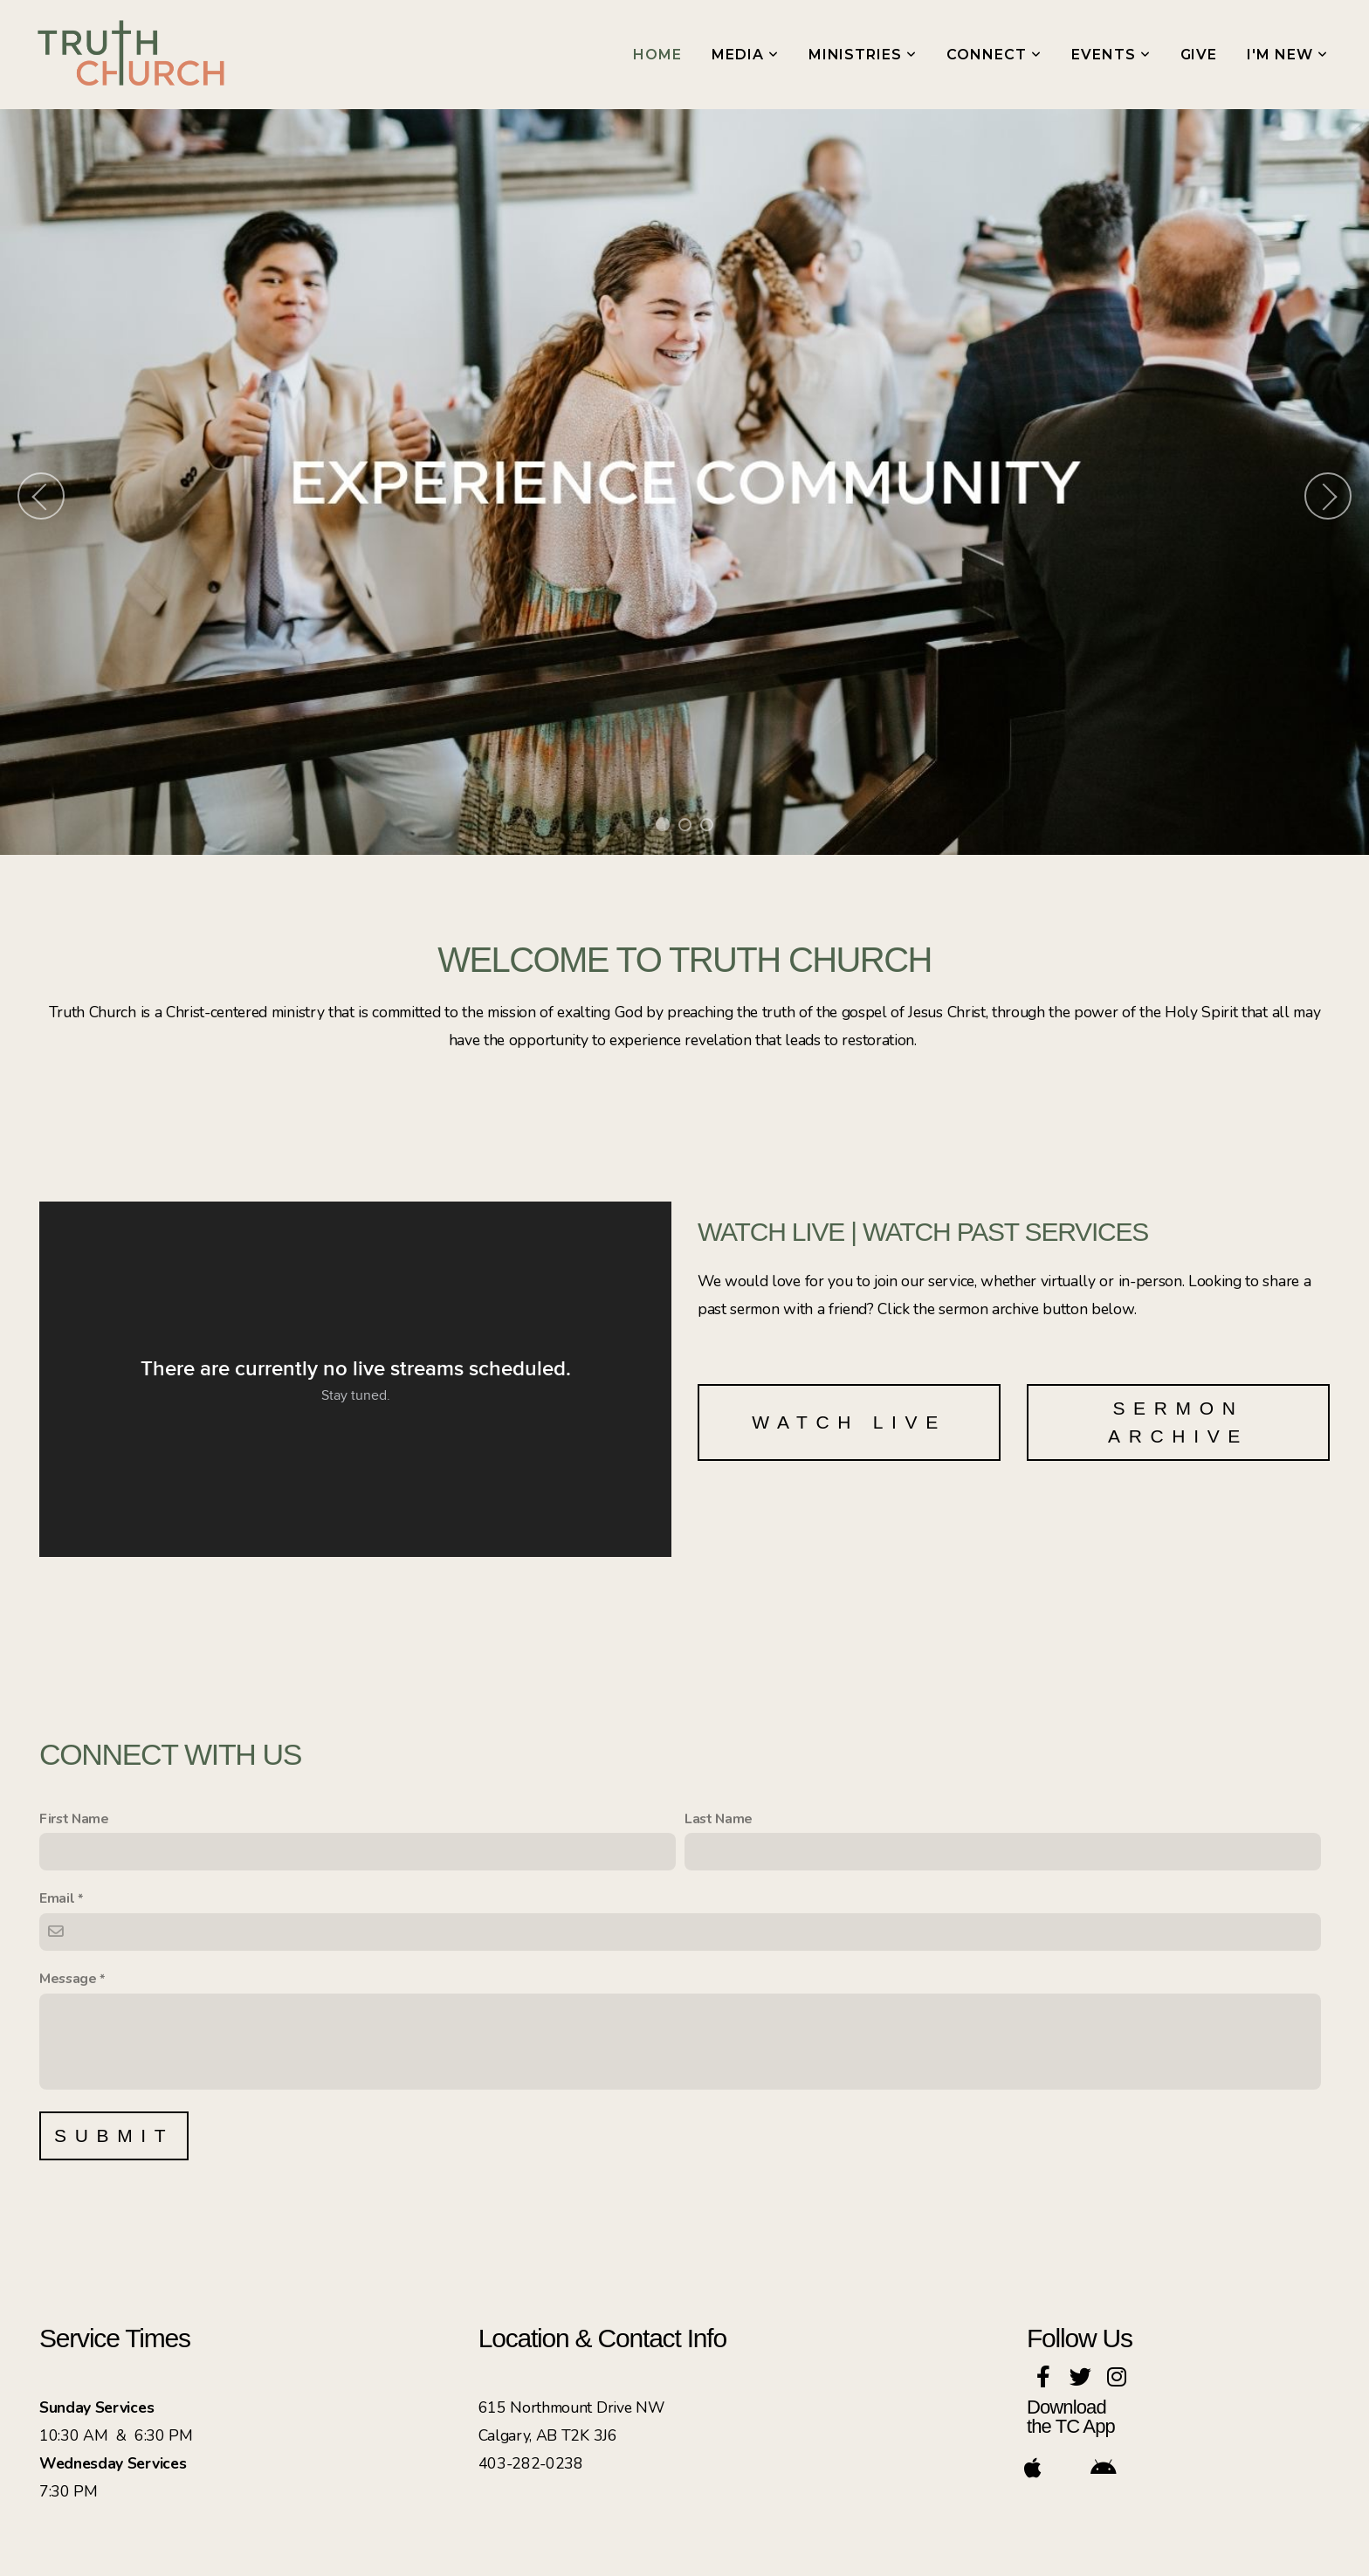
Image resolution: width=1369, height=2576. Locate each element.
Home (657, 54)
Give (1199, 54)
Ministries (863, 54)
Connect (994, 54)
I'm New (1287, 54)
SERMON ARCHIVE (1178, 1422)
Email (56, 1898)
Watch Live (849, 1422)
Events (1111, 54)
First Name (74, 1819)
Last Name (718, 1819)
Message (68, 1978)
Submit (114, 2135)
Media (745, 54)
